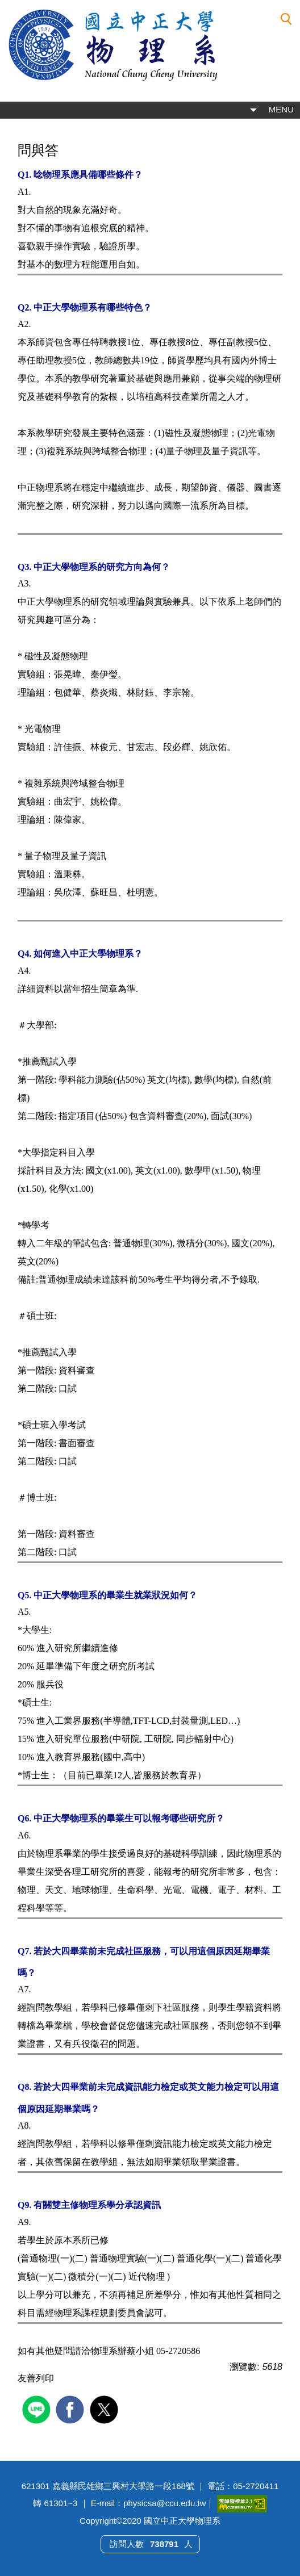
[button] (286, 19)
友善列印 (36, 2378)
